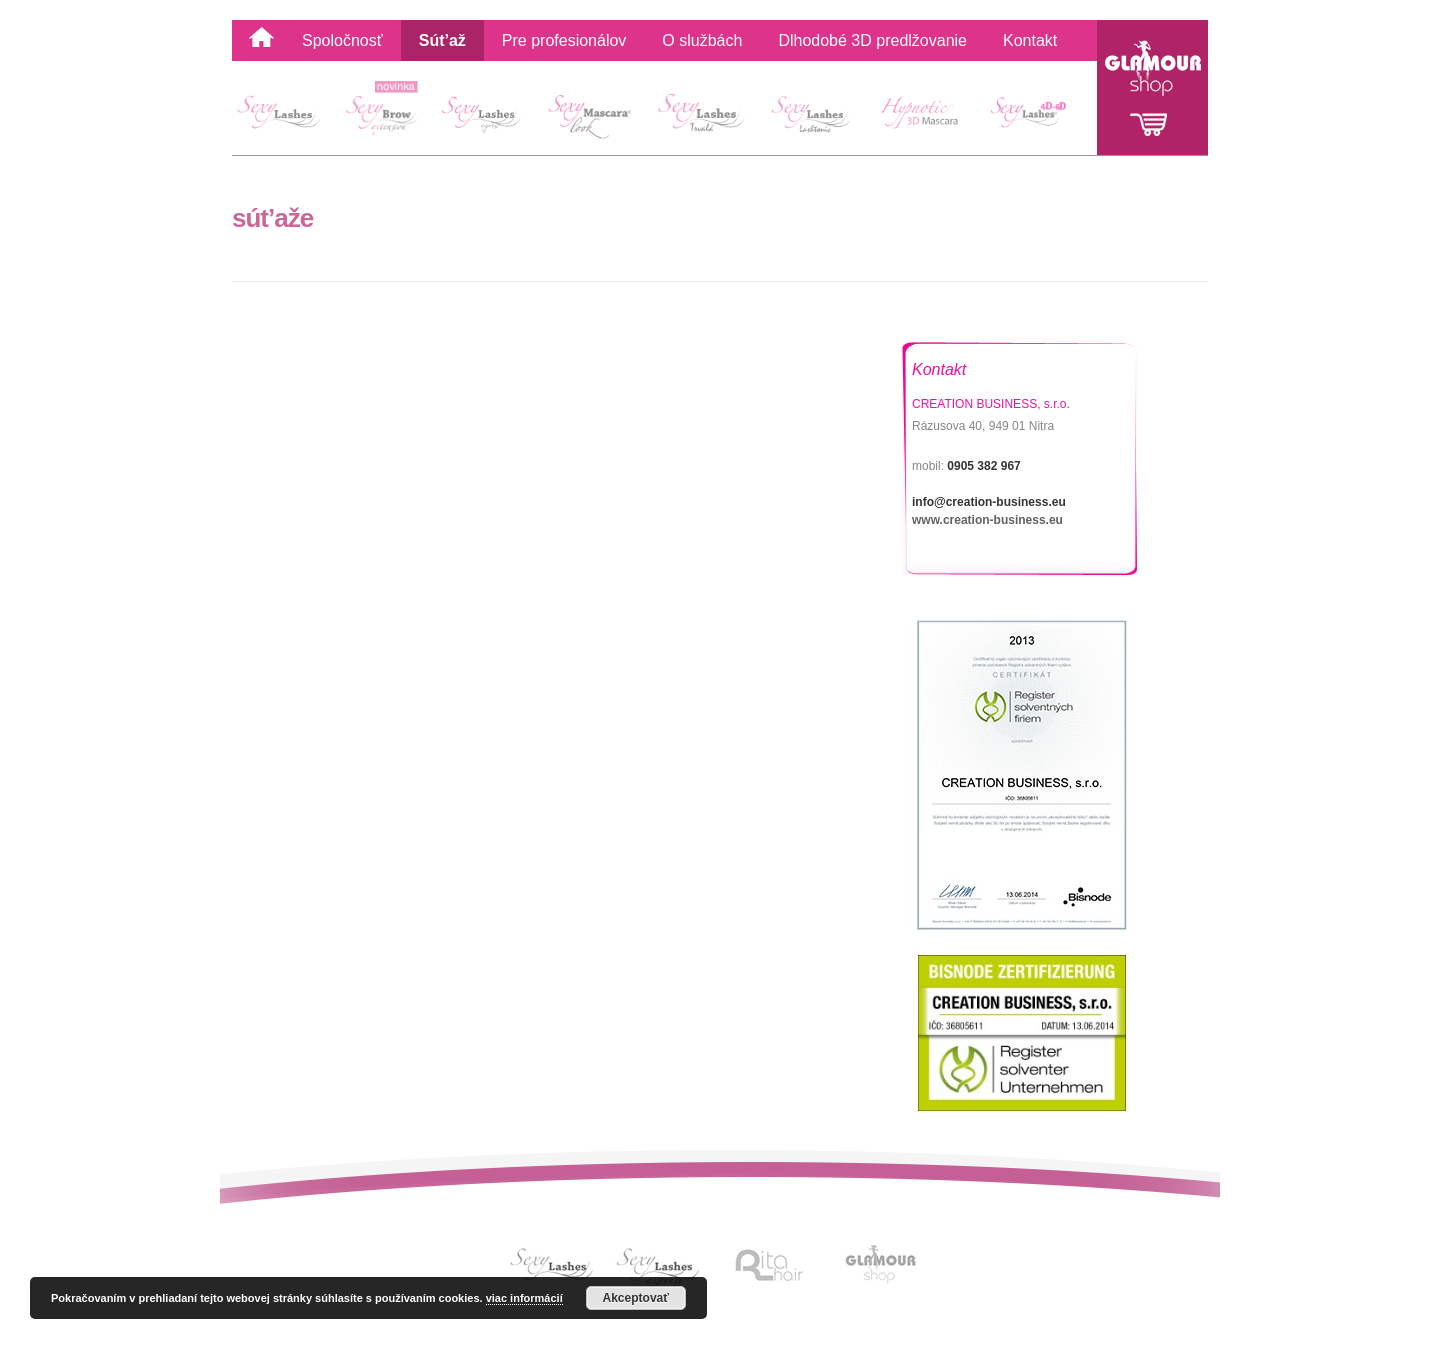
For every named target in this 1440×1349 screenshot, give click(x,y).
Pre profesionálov (564, 40)
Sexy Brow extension (386, 117)
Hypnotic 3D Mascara (922, 117)
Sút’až (442, 40)
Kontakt (1030, 40)
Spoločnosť (342, 40)
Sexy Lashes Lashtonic (809, 117)
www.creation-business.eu (987, 520)
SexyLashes (286, 117)
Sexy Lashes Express (484, 117)
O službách (702, 40)
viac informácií (524, 1298)
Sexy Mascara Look (592, 117)
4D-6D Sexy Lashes (1034, 117)
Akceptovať (636, 1298)
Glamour (1152, 87)
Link (555, 1265)
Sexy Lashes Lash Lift (701, 117)
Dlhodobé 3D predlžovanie (872, 40)
